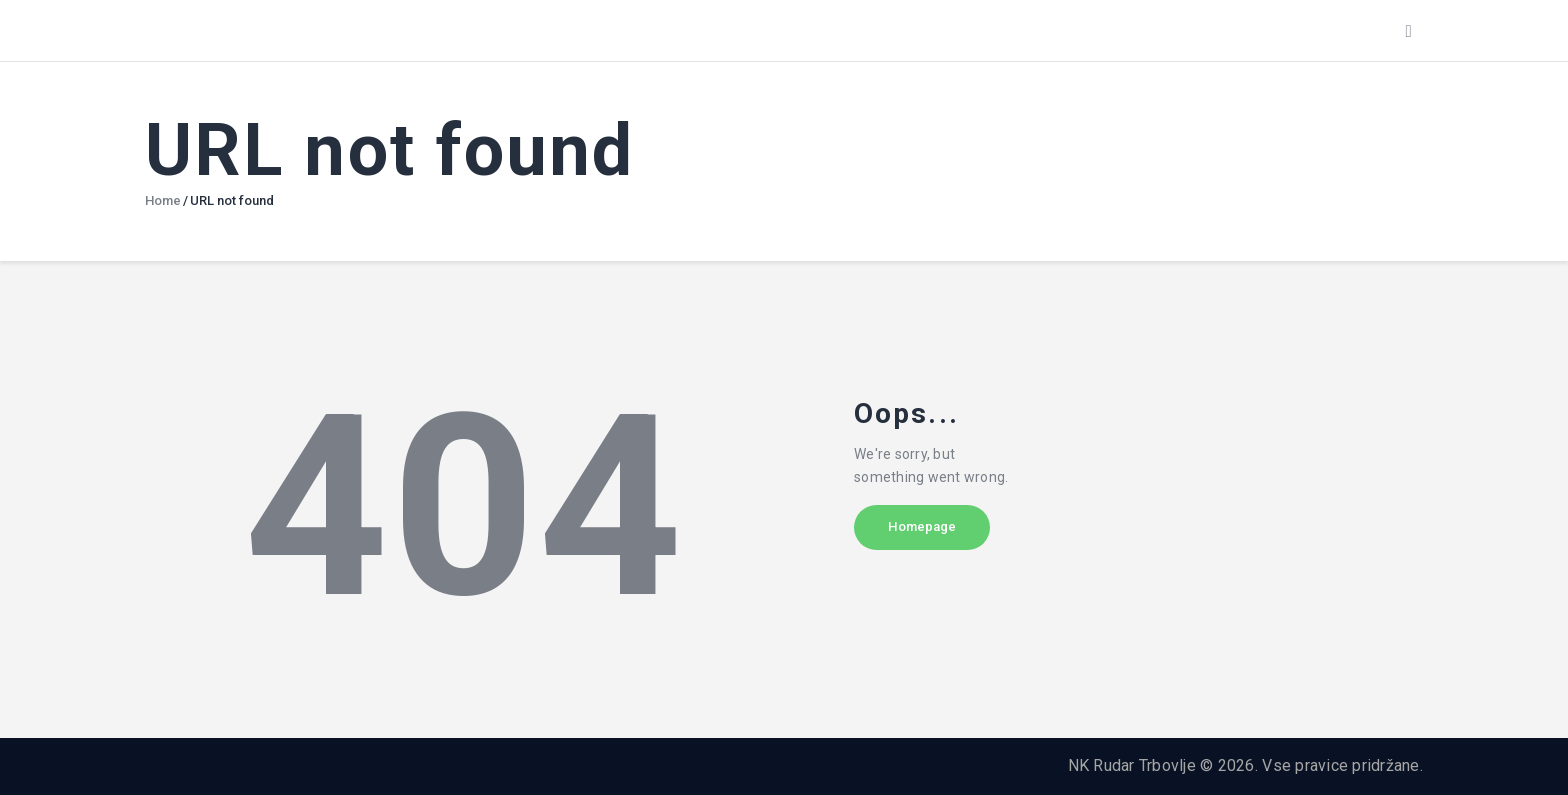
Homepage (939, 533)
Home (163, 200)
